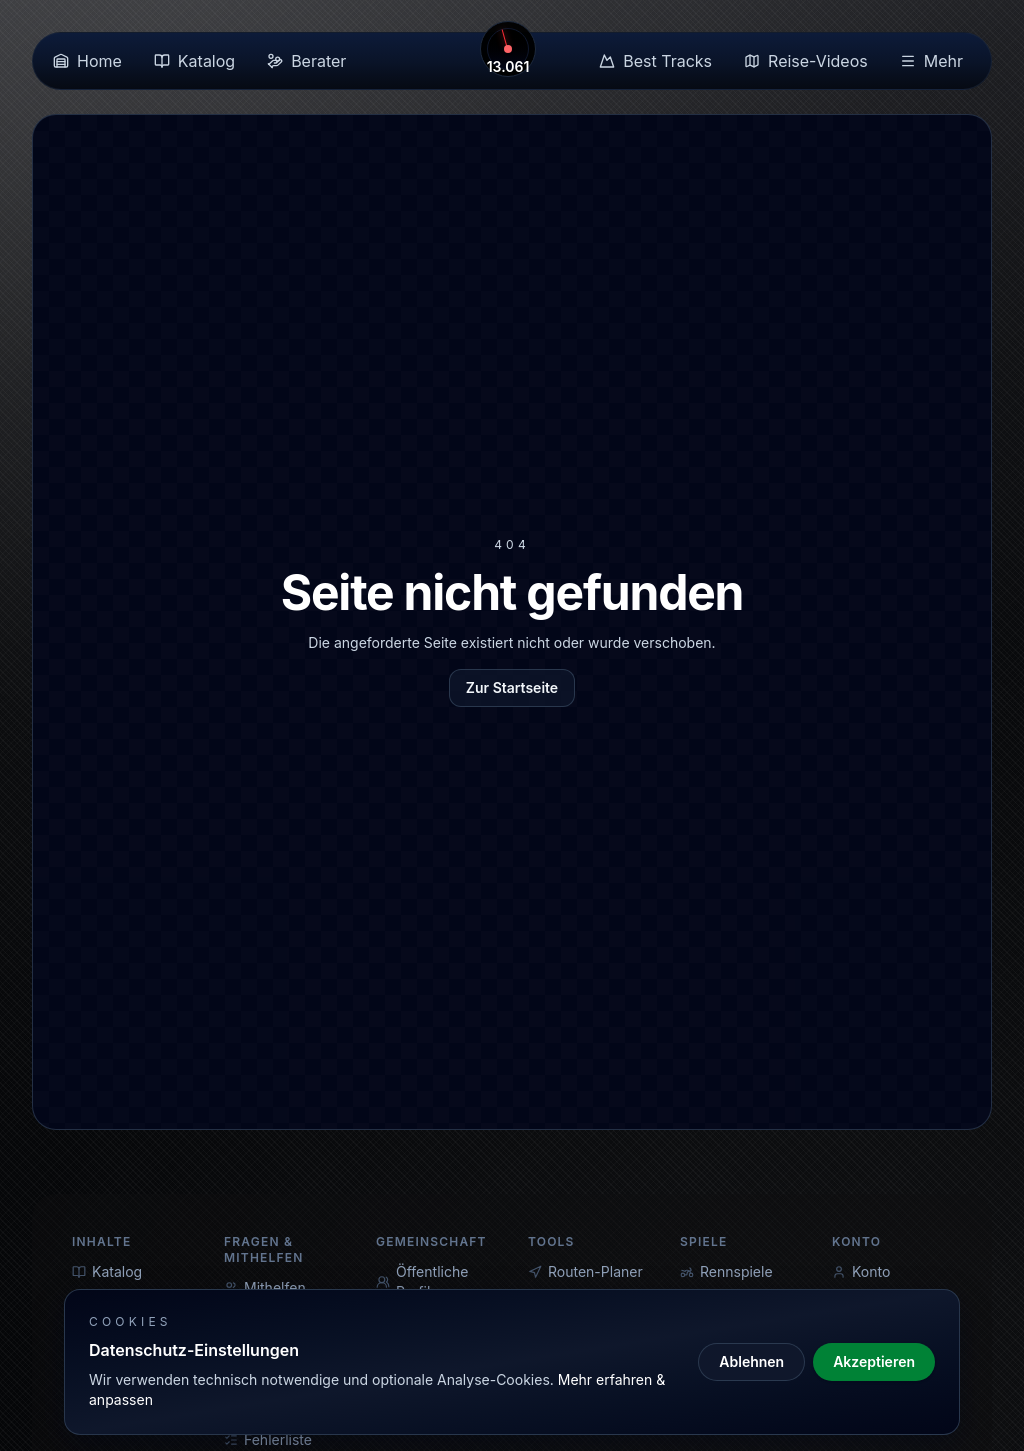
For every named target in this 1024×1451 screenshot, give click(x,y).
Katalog (194, 61)
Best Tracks (655, 61)
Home (87, 61)
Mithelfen (265, 1287)
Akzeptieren (874, 1361)
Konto (861, 1271)
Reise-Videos (806, 61)
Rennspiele (726, 1271)
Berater (306, 61)
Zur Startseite (512, 687)
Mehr (931, 61)
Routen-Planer (585, 1271)
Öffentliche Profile (422, 1281)
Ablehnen (751, 1361)
